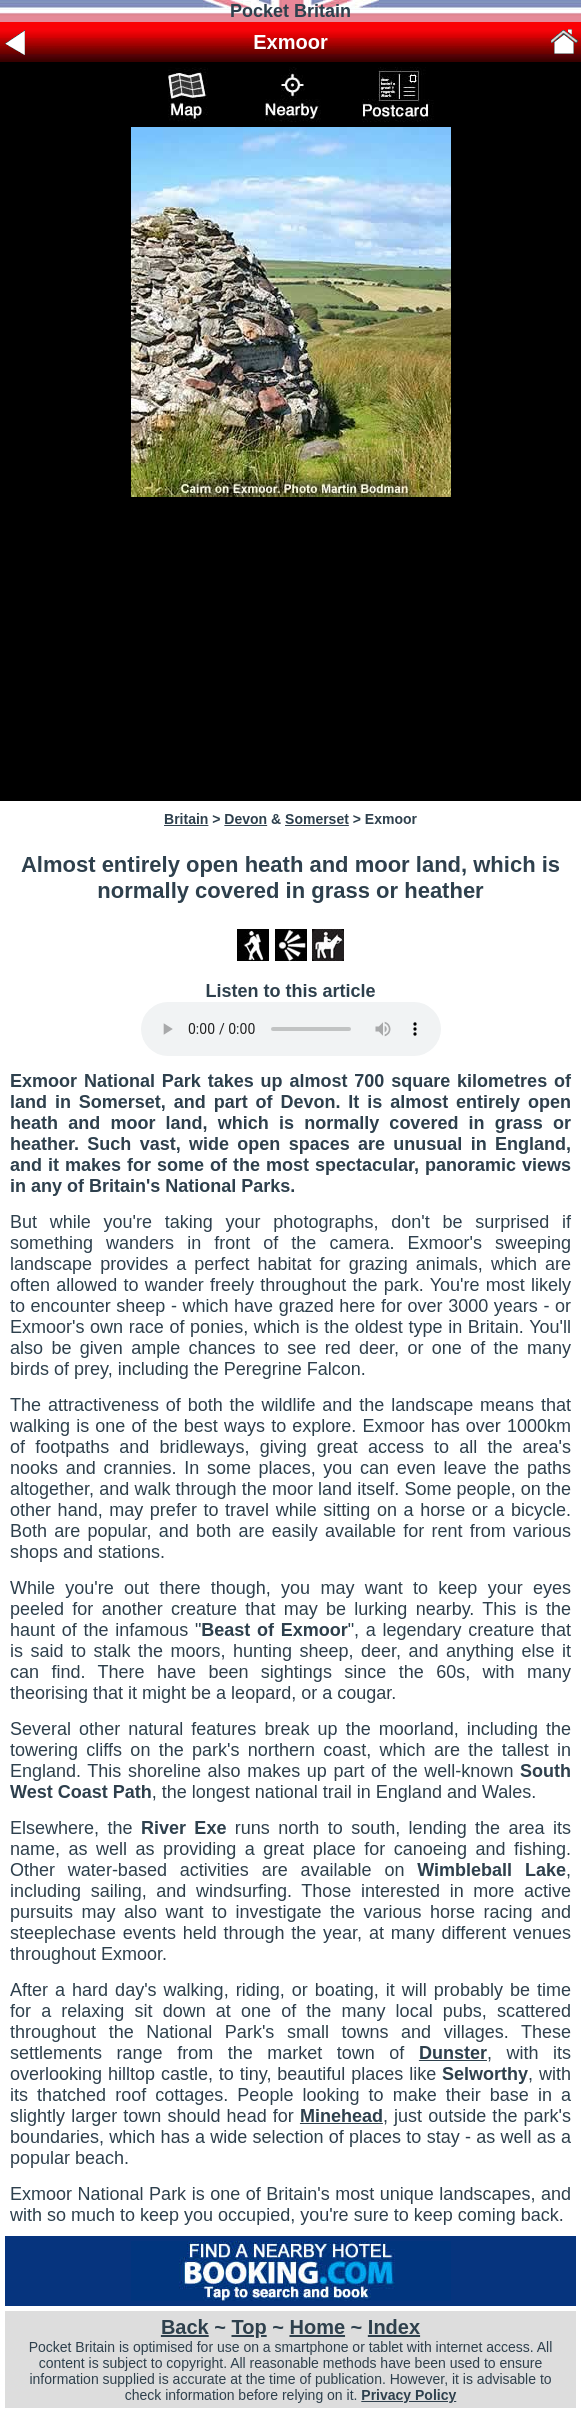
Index (394, 2327)
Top (249, 2327)
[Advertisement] (290, 649)
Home (317, 2327)
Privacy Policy (408, 2395)
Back (185, 2327)
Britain (186, 819)
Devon (245, 819)
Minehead (341, 2116)
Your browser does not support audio (291, 1029)
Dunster (453, 2053)
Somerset (317, 819)
